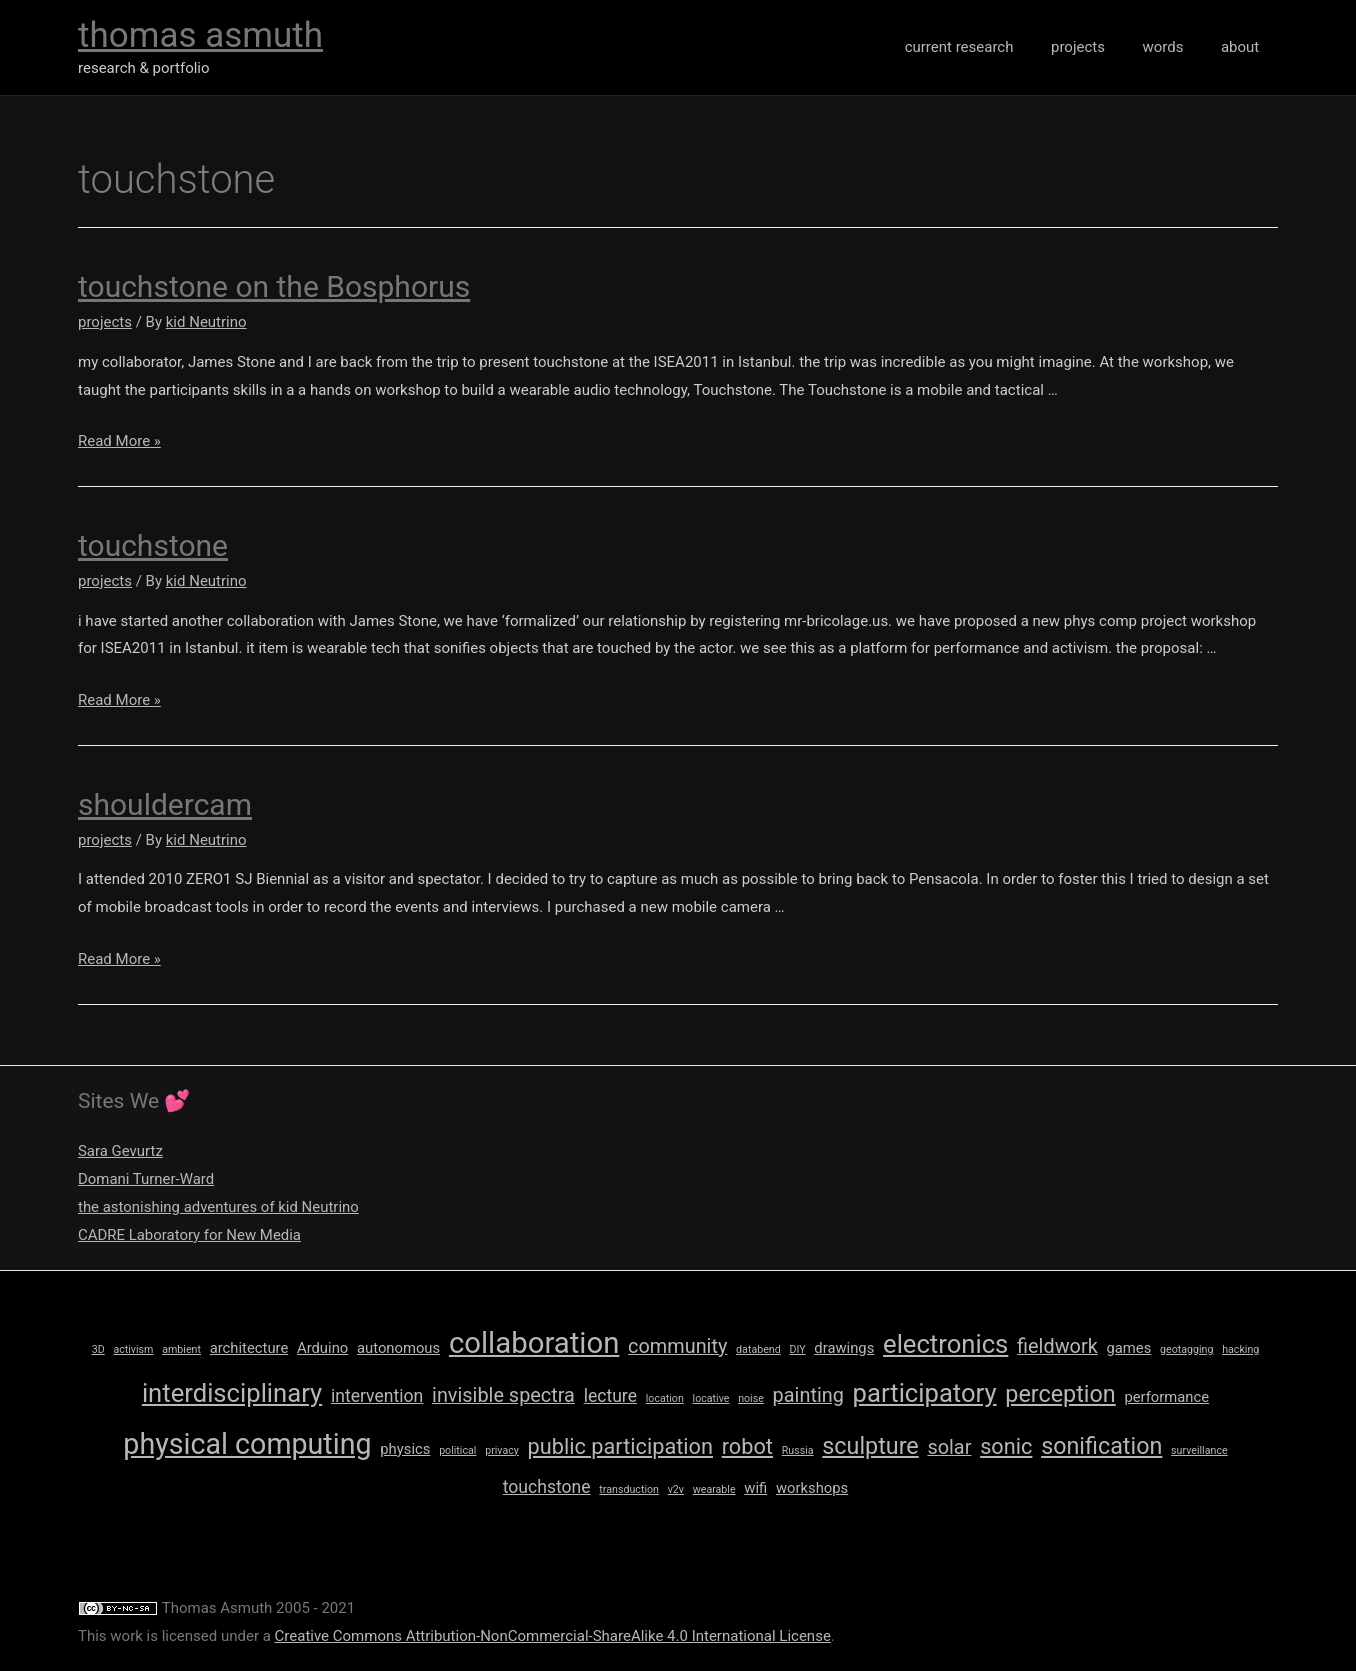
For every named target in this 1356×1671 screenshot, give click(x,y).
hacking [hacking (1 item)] (1240, 1349)
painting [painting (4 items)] (808, 1395)
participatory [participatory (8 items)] (925, 1393)
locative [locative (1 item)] (711, 1398)
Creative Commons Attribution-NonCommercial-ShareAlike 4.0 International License (553, 1636)
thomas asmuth (200, 35)
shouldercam (165, 804)
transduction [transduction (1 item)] (629, 1489)
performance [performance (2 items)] (1166, 1397)
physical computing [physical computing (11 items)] (247, 1444)
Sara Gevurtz (120, 1151)
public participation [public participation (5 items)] (620, 1446)
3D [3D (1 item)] (98, 1349)
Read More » (119, 441)
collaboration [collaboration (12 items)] (534, 1343)
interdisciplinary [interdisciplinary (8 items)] (232, 1393)
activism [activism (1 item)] (133, 1349)
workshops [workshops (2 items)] (812, 1488)
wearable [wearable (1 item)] (714, 1489)
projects (1097, 47)
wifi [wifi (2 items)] (755, 1488)
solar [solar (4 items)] (949, 1447)
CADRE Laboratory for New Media (190, 1235)
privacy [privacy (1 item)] (502, 1450)
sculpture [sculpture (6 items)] (870, 1446)
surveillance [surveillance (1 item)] (1199, 1450)
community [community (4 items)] (677, 1346)
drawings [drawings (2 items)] (844, 1348)
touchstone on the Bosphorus (274, 286)
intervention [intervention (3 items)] (377, 1396)
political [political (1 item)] (457, 1450)
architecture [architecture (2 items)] (249, 1348)
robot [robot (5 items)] (747, 1446)
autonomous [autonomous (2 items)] (398, 1348)
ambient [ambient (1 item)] (181, 1349)
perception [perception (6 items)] (1060, 1394)
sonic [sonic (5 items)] (1006, 1446)
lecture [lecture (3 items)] (610, 1396)
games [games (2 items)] (1128, 1348)
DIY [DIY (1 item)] (797, 1349)
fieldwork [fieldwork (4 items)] (1057, 1346)
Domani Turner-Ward (146, 1179)
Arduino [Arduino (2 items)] (322, 1348)
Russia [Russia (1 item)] (798, 1450)
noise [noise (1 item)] (751, 1398)
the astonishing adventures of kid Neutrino (219, 1207)
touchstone (153, 545)
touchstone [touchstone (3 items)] (547, 1487)
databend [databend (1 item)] (758, 1349)
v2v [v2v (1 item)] (676, 1489)
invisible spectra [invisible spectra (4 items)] (503, 1395)
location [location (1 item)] (665, 1398)
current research (985, 47)
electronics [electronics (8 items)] (945, 1344)
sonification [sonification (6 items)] (1101, 1446)
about (1244, 47)
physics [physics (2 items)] (405, 1449)
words (1174, 47)
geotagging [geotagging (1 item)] (1186, 1349)
